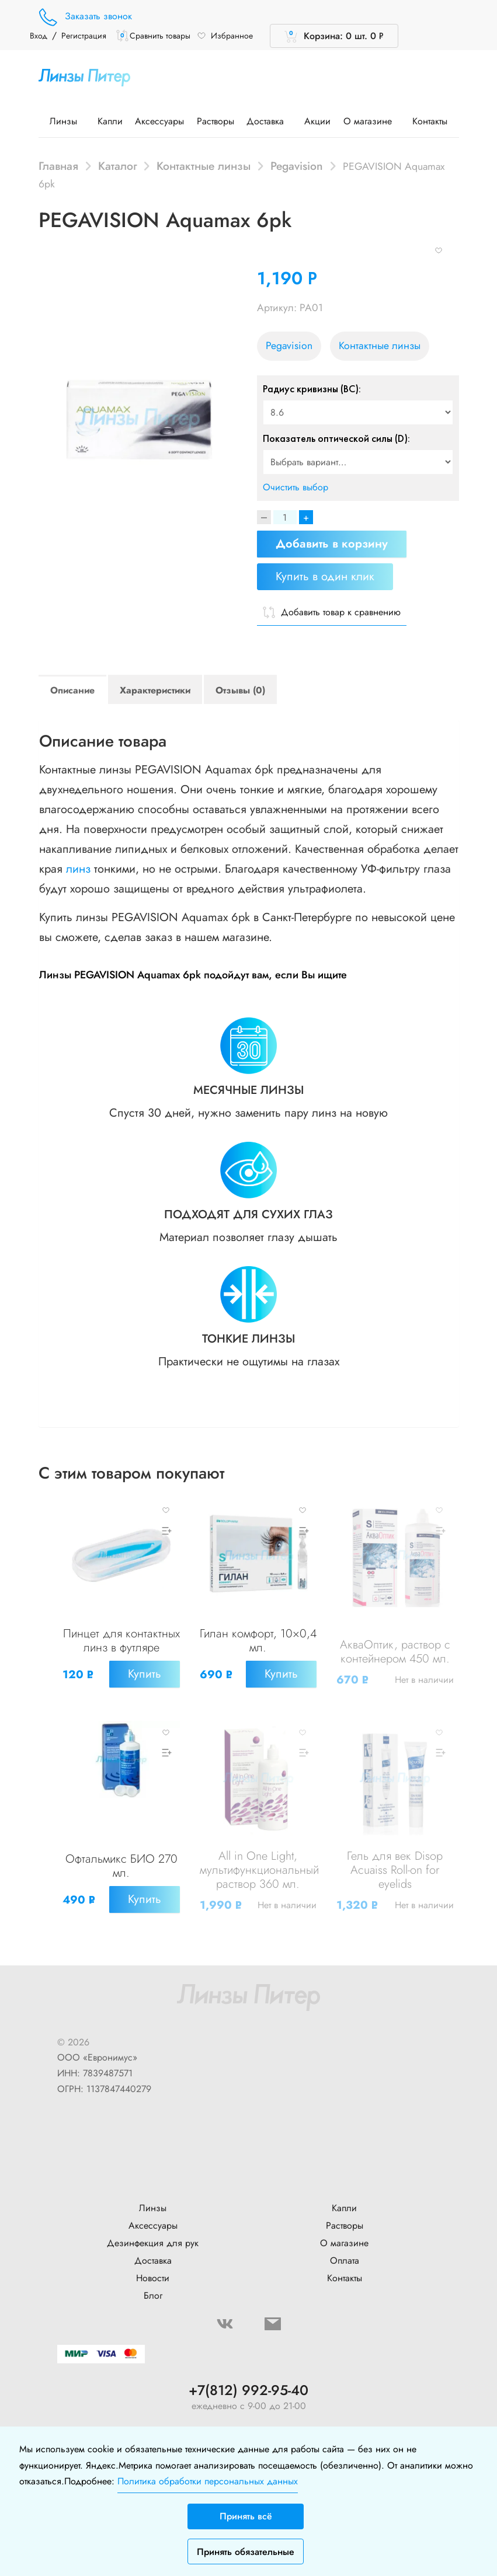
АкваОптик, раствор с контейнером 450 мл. (395, 1663)
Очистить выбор (295, 487)
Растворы (215, 121)
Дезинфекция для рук (153, 2230)
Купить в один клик (325, 576)
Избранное (225, 35)
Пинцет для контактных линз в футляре (121, 1645)
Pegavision (296, 166)
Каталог (117, 166)
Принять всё (246, 2516)
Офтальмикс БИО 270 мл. (121, 1864)
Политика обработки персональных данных (207, 2481)
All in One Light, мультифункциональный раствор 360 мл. (261, 1868)
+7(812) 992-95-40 (248, 2378)
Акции (317, 121)
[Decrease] (264, 517)
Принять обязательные (245, 2551)
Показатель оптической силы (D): (336, 438)
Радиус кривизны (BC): (312, 389)
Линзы (67, 121)
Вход (38, 35)
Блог (153, 2283)
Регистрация (83, 35)
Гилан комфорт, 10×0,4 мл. (258, 1652)
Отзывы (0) (240, 690)
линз (78, 868)
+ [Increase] (306, 517)
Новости (152, 2265)
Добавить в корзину (332, 543)
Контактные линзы (204, 166)
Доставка (269, 121)
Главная (58, 166)
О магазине (371, 121)
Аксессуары (159, 121)
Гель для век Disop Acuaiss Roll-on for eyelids (395, 1868)
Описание (72, 690)
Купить (142, 1686)
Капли (110, 121)
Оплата (344, 2248)
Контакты (429, 121)
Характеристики (155, 690)
